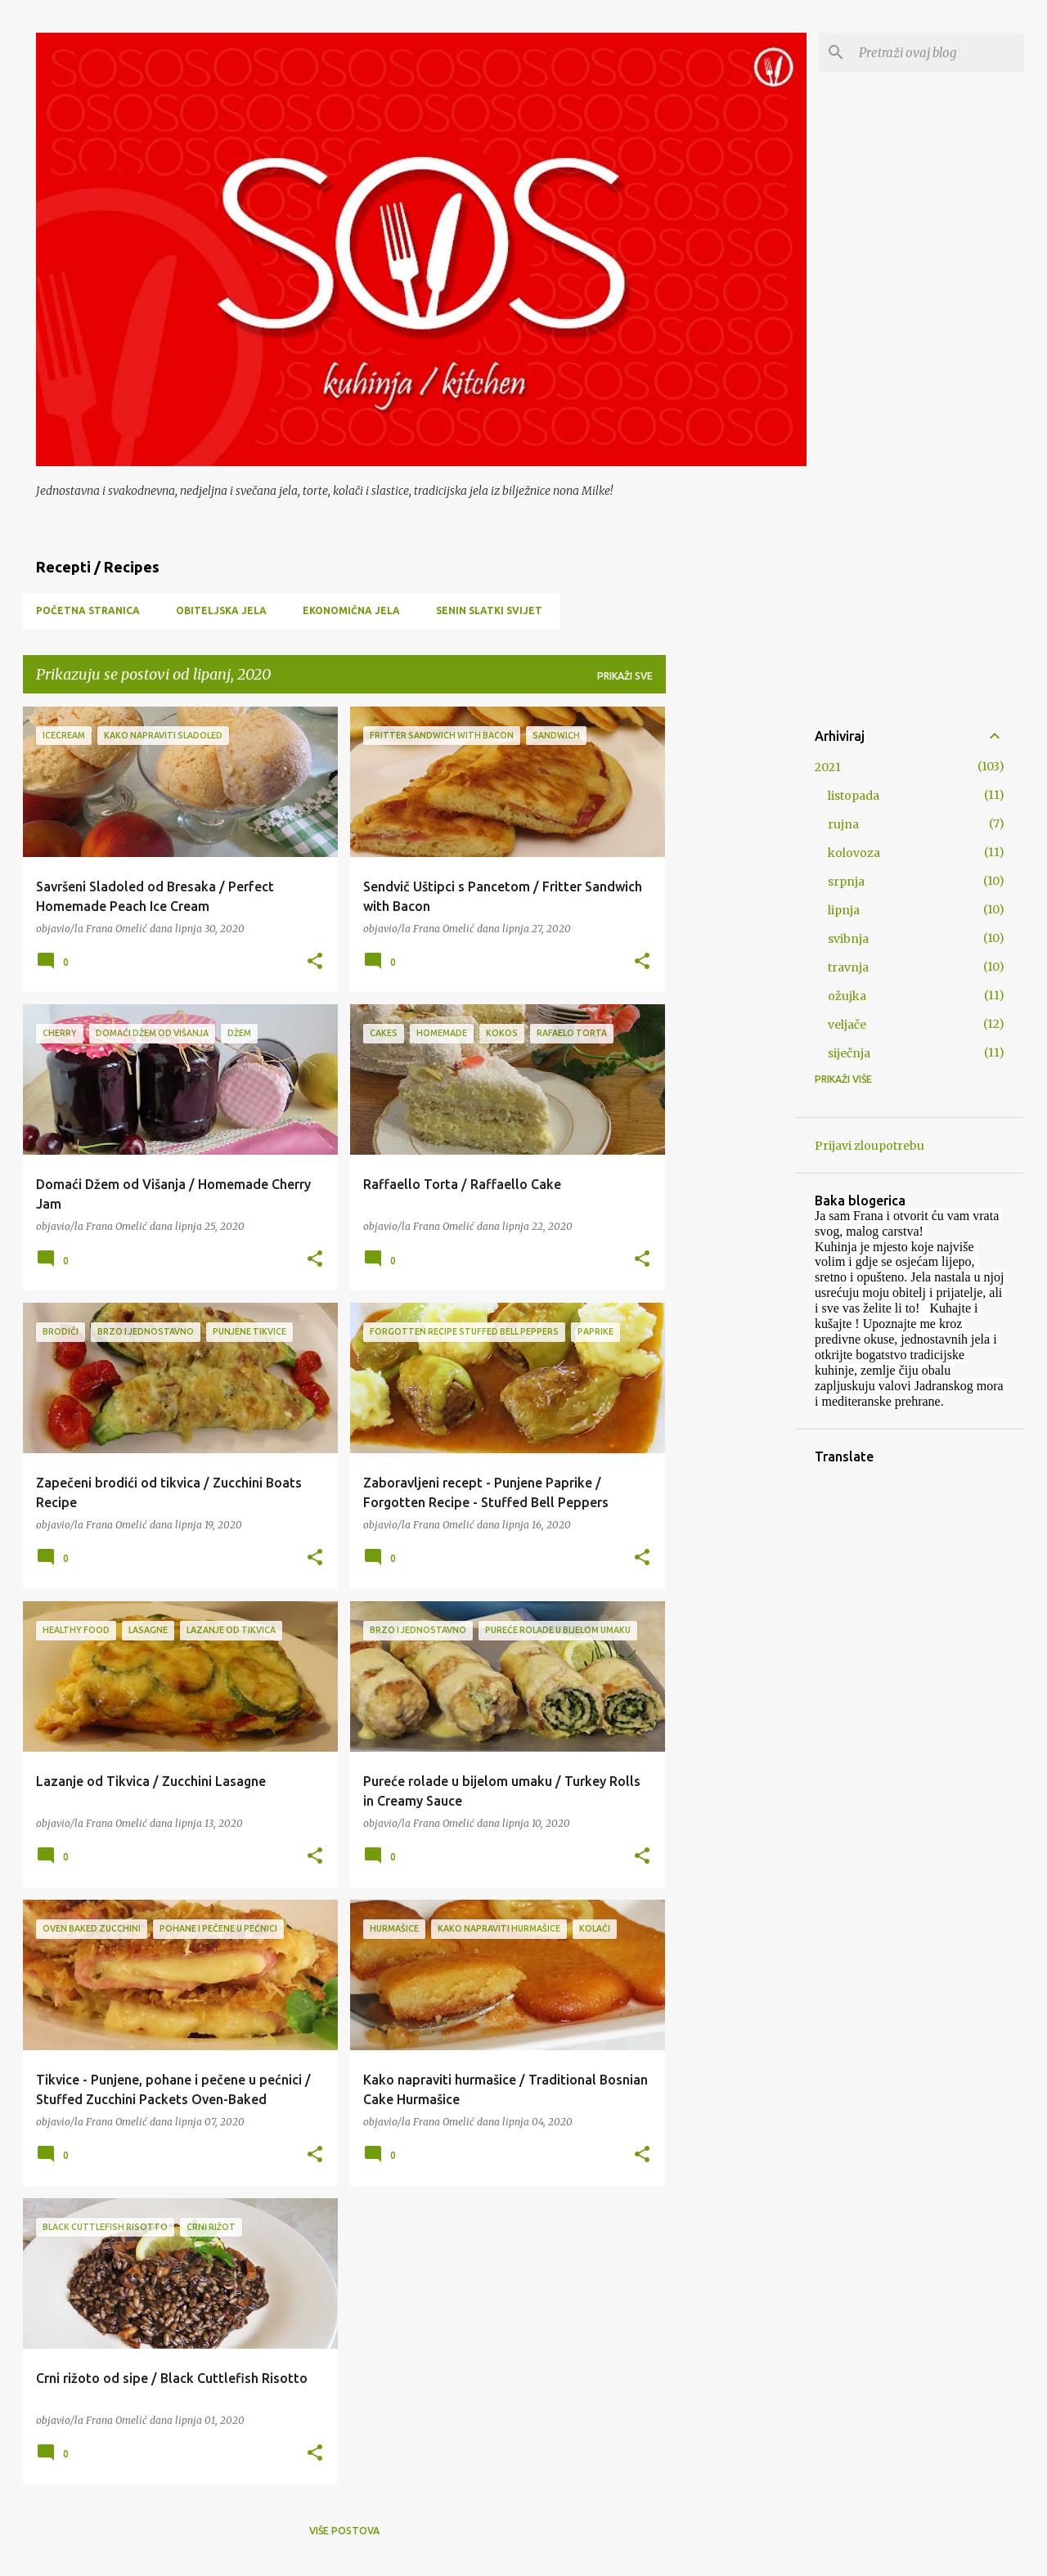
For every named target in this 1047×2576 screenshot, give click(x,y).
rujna (843, 824)
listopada (853, 795)
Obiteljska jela (221, 610)
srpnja (846, 881)
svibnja (848, 938)
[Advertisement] (730, 952)
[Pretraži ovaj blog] (938, 52)
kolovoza (854, 853)
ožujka (847, 996)
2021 (828, 767)
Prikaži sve (625, 676)
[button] (315, 962)
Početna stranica (88, 610)
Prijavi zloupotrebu (869, 1145)
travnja (848, 967)
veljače (847, 1024)
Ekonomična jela (351, 610)
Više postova (344, 2530)
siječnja (849, 1053)
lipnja (844, 910)
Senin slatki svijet (489, 610)
